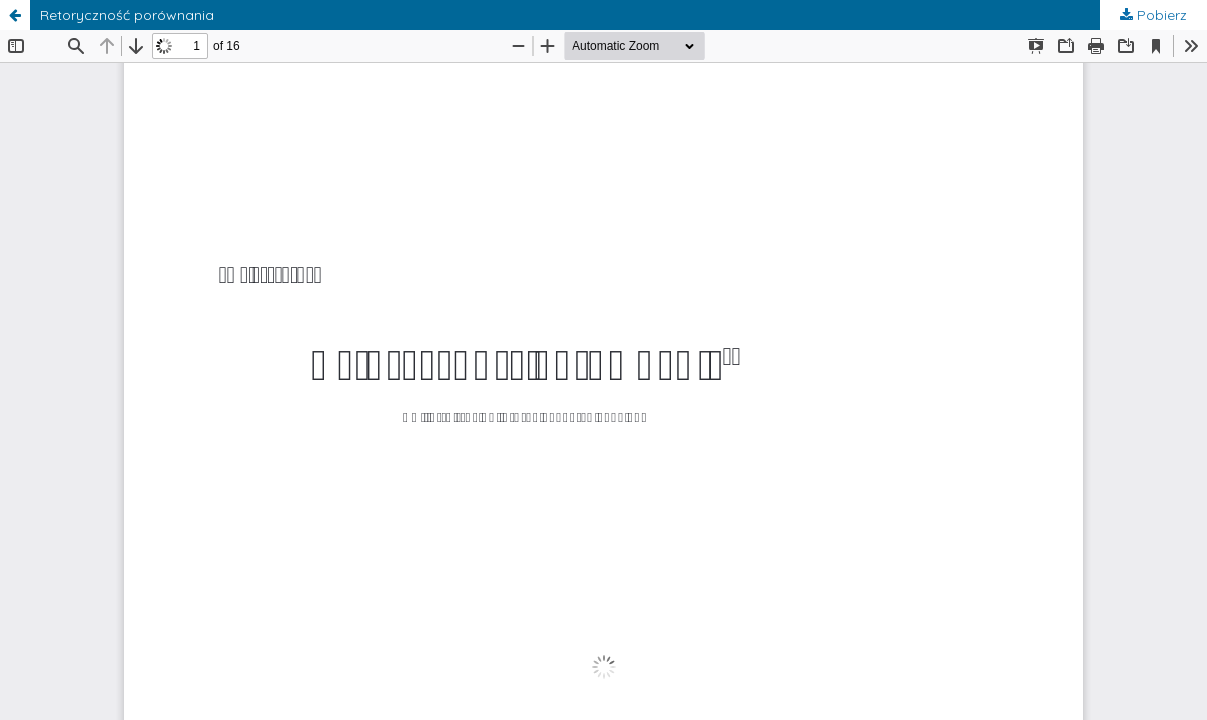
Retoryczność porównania (127, 15)
